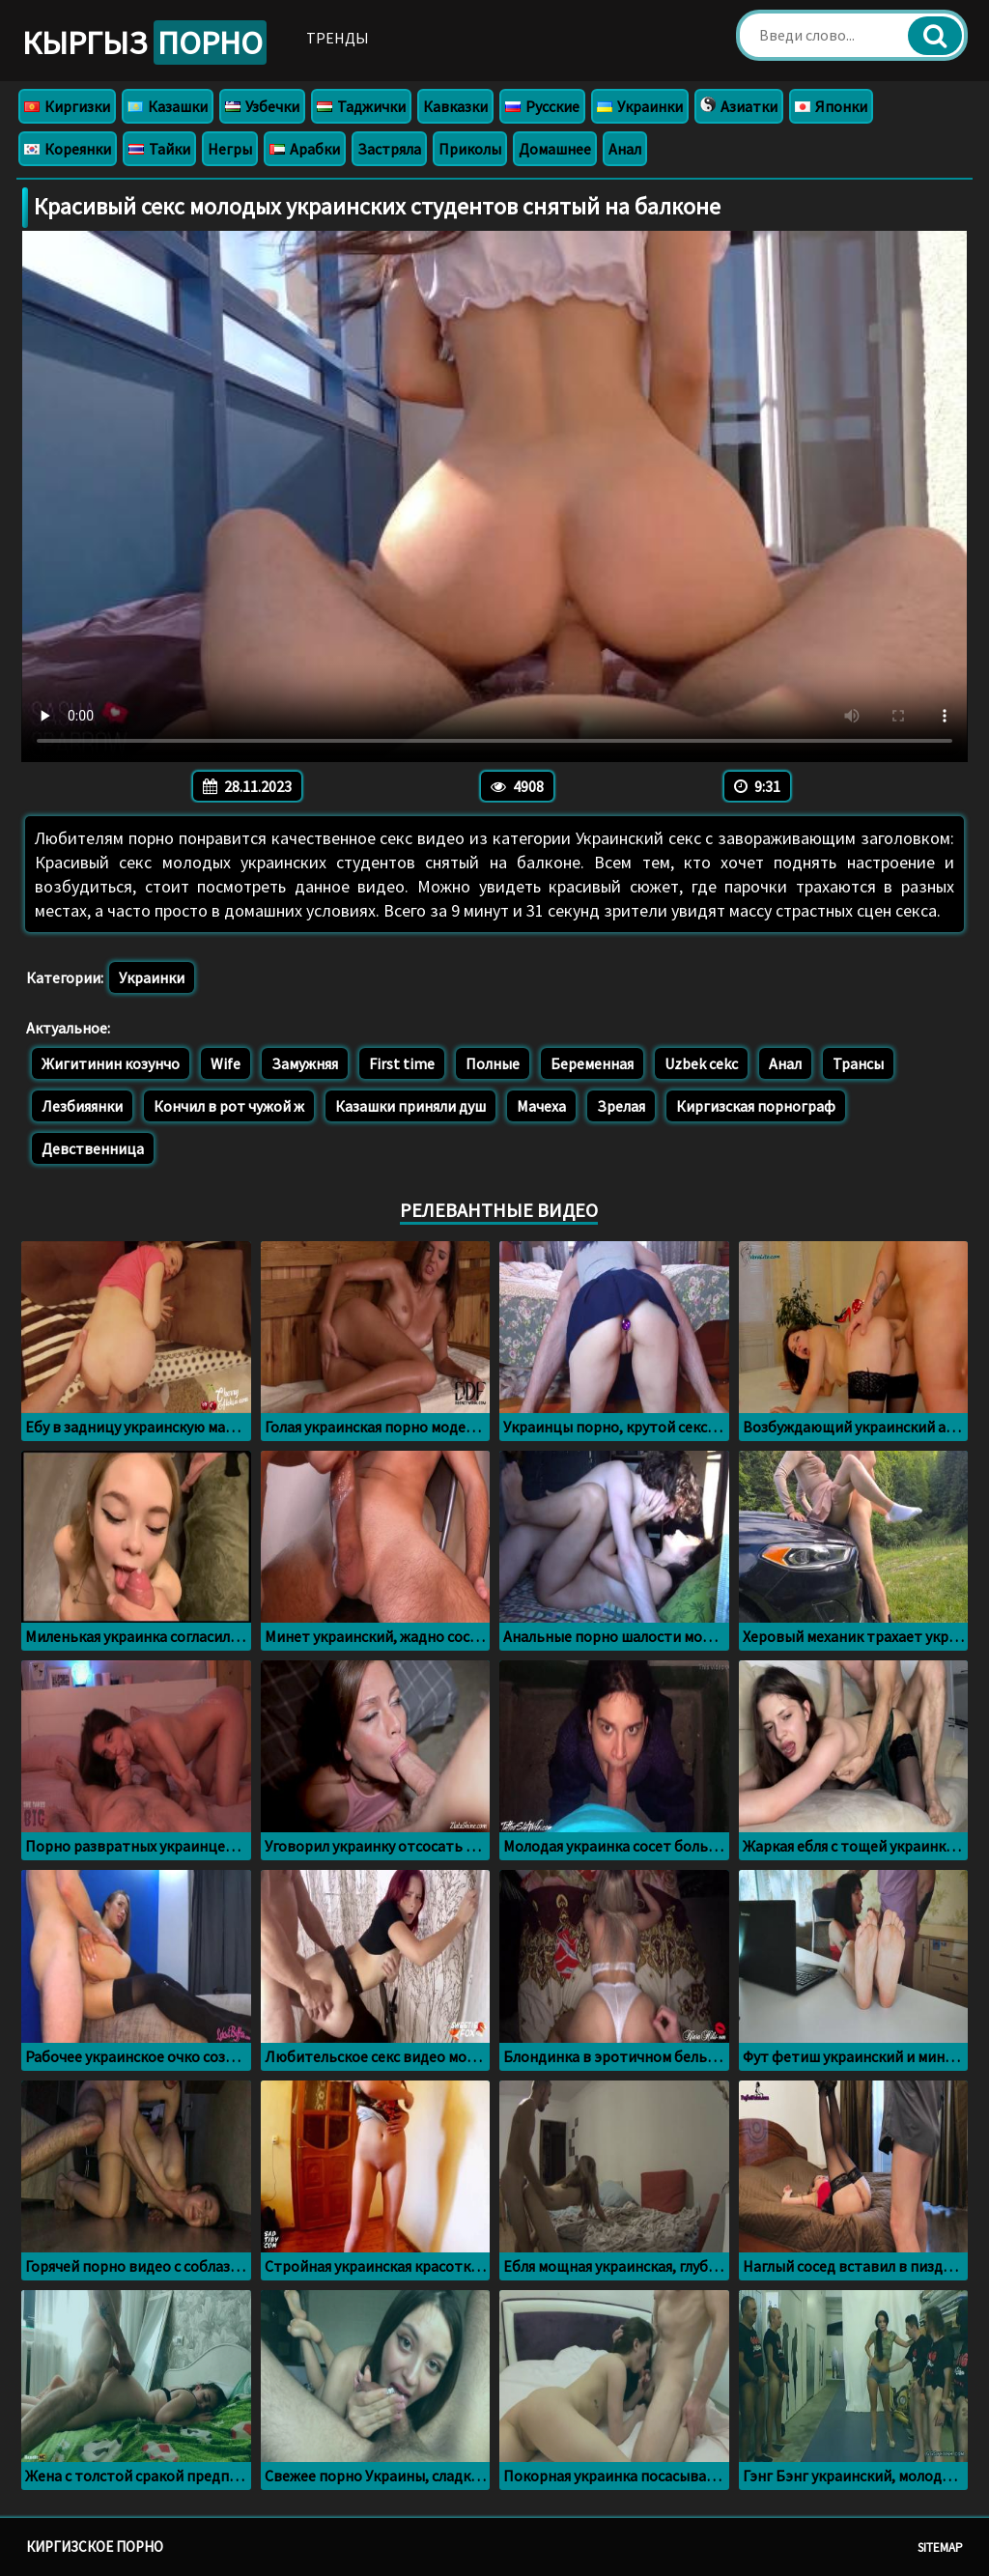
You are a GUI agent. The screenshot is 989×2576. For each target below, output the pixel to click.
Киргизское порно (94, 2546)
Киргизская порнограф (755, 1106)
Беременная (592, 1063)
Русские (542, 106)
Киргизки (67, 106)
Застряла (389, 148)
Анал (624, 148)
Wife (225, 1063)
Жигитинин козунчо (111, 1063)
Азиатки (738, 106)
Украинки (640, 106)
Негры (230, 148)
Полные (493, 1063)
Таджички (361, 106)
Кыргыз (144, 42)
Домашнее (555, 148)
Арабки (304, 148)
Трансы (858, 1063)
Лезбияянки (82, 1106)
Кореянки (67, 148)
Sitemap (940, 2547)
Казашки (167, 106)
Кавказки (455, 106)
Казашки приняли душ (410, 1106)
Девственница (93, 1148)
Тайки (159, 148)
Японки (831, 106)
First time (402, 1063)
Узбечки (262, 106)
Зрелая (621, 1106)
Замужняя (304, 1063)
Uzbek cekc (701, 1063)
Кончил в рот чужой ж (229, 1106)
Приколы (469, 148)
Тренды (337, 37)
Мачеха (541, 1106)
